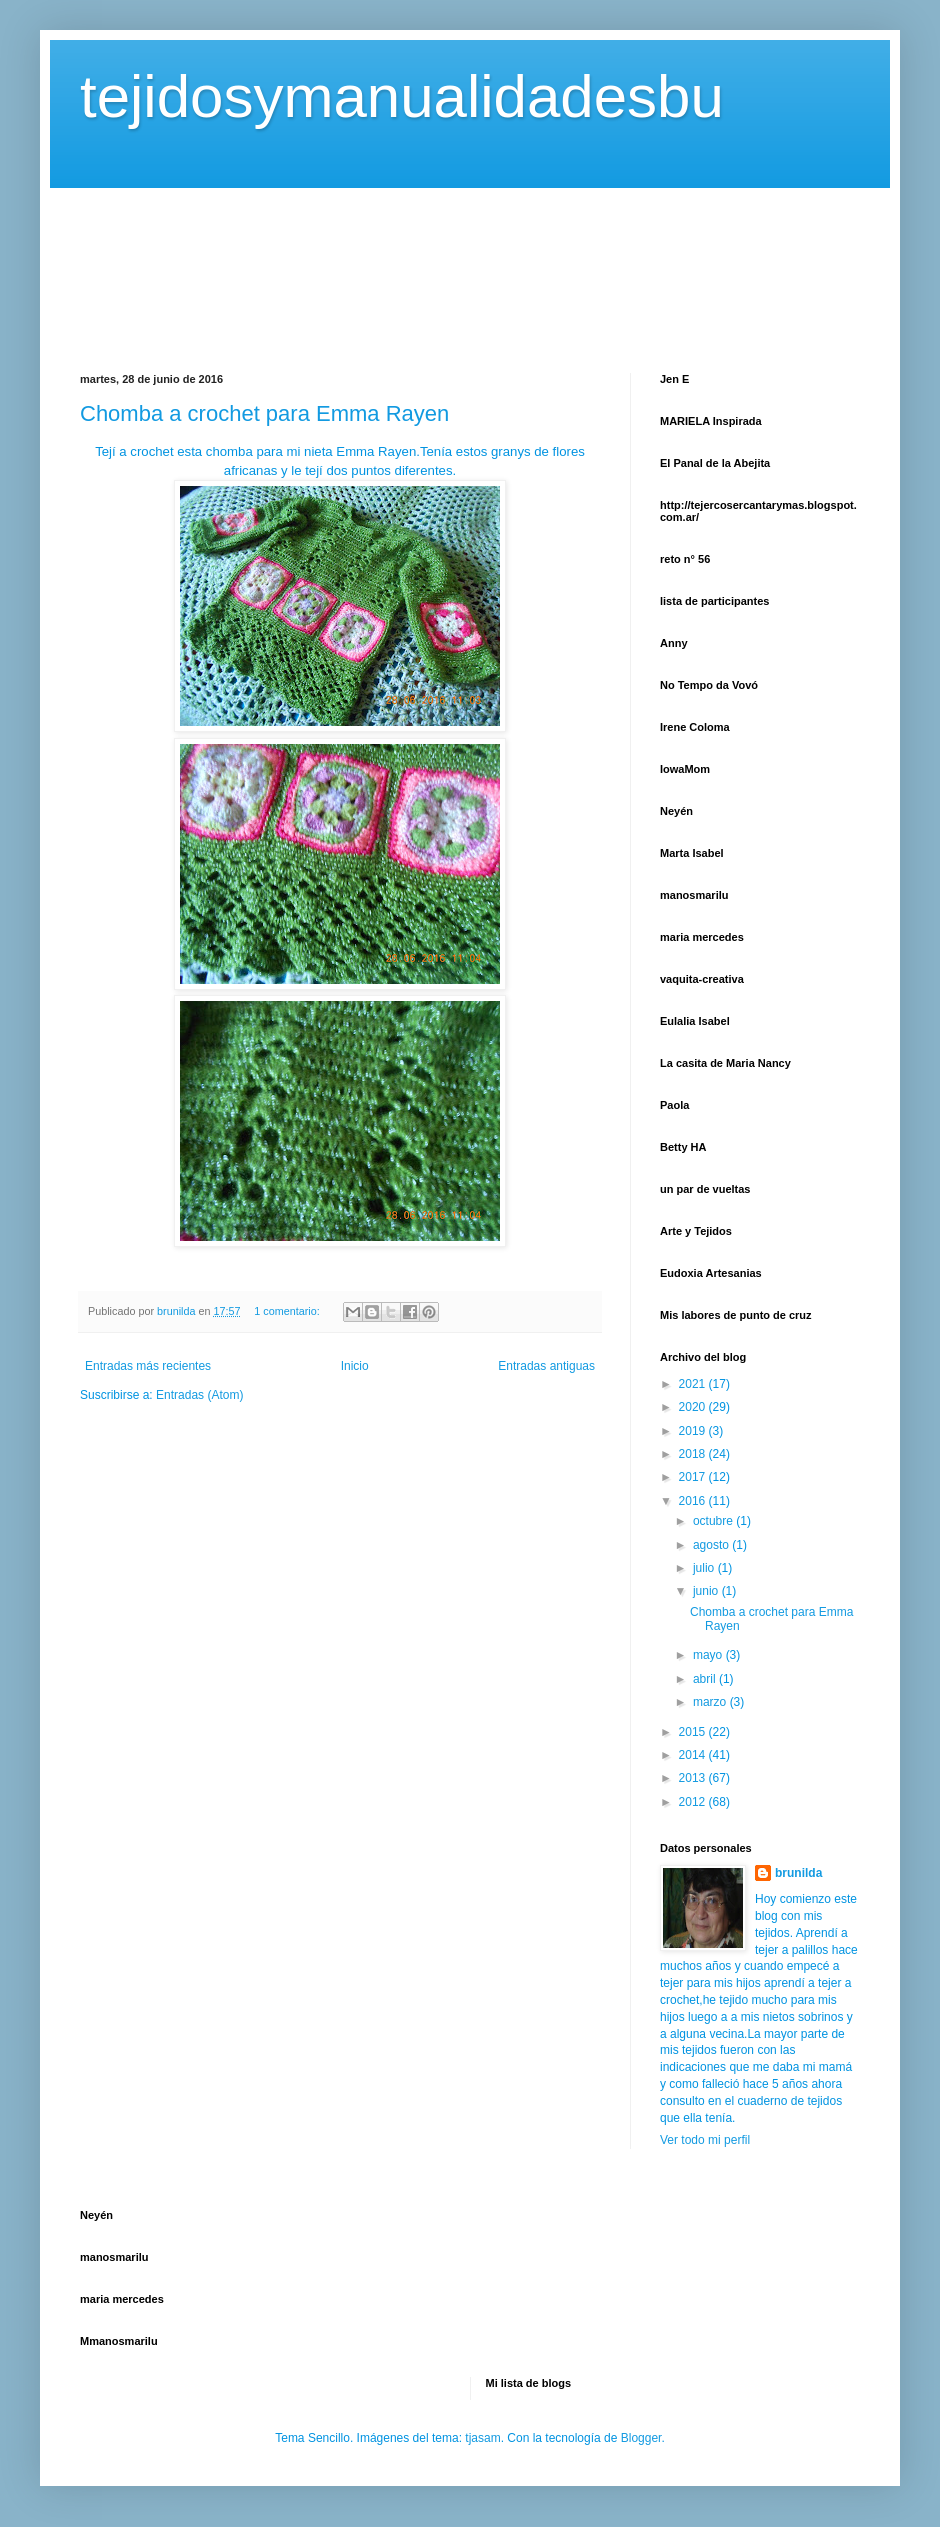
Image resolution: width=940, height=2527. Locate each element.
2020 (694, 1407)
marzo (711, 1702)
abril (706, 1679)
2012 (694, 1802)
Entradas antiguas (546, 1366)
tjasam (482, 2438)
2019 (694, 1431)
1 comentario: (288, 1311)
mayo (709, 1655)
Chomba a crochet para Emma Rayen (264, 413)
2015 (694, 1732)
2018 (694, 1454)
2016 (694, 1501)
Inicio (355, 1366)
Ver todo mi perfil (705, 2140)
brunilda (798, 1873)
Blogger (641, 2438)
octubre (714, 1521)
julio (705, 1568)
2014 (694, 1755)
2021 (694, 1384)
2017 (694, 1477)
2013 (694, 1778)
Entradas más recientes (148, 1366)
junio (707, 1591)
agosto (712, 1545)
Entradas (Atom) (199, 1395)
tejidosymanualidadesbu (402, 96)
